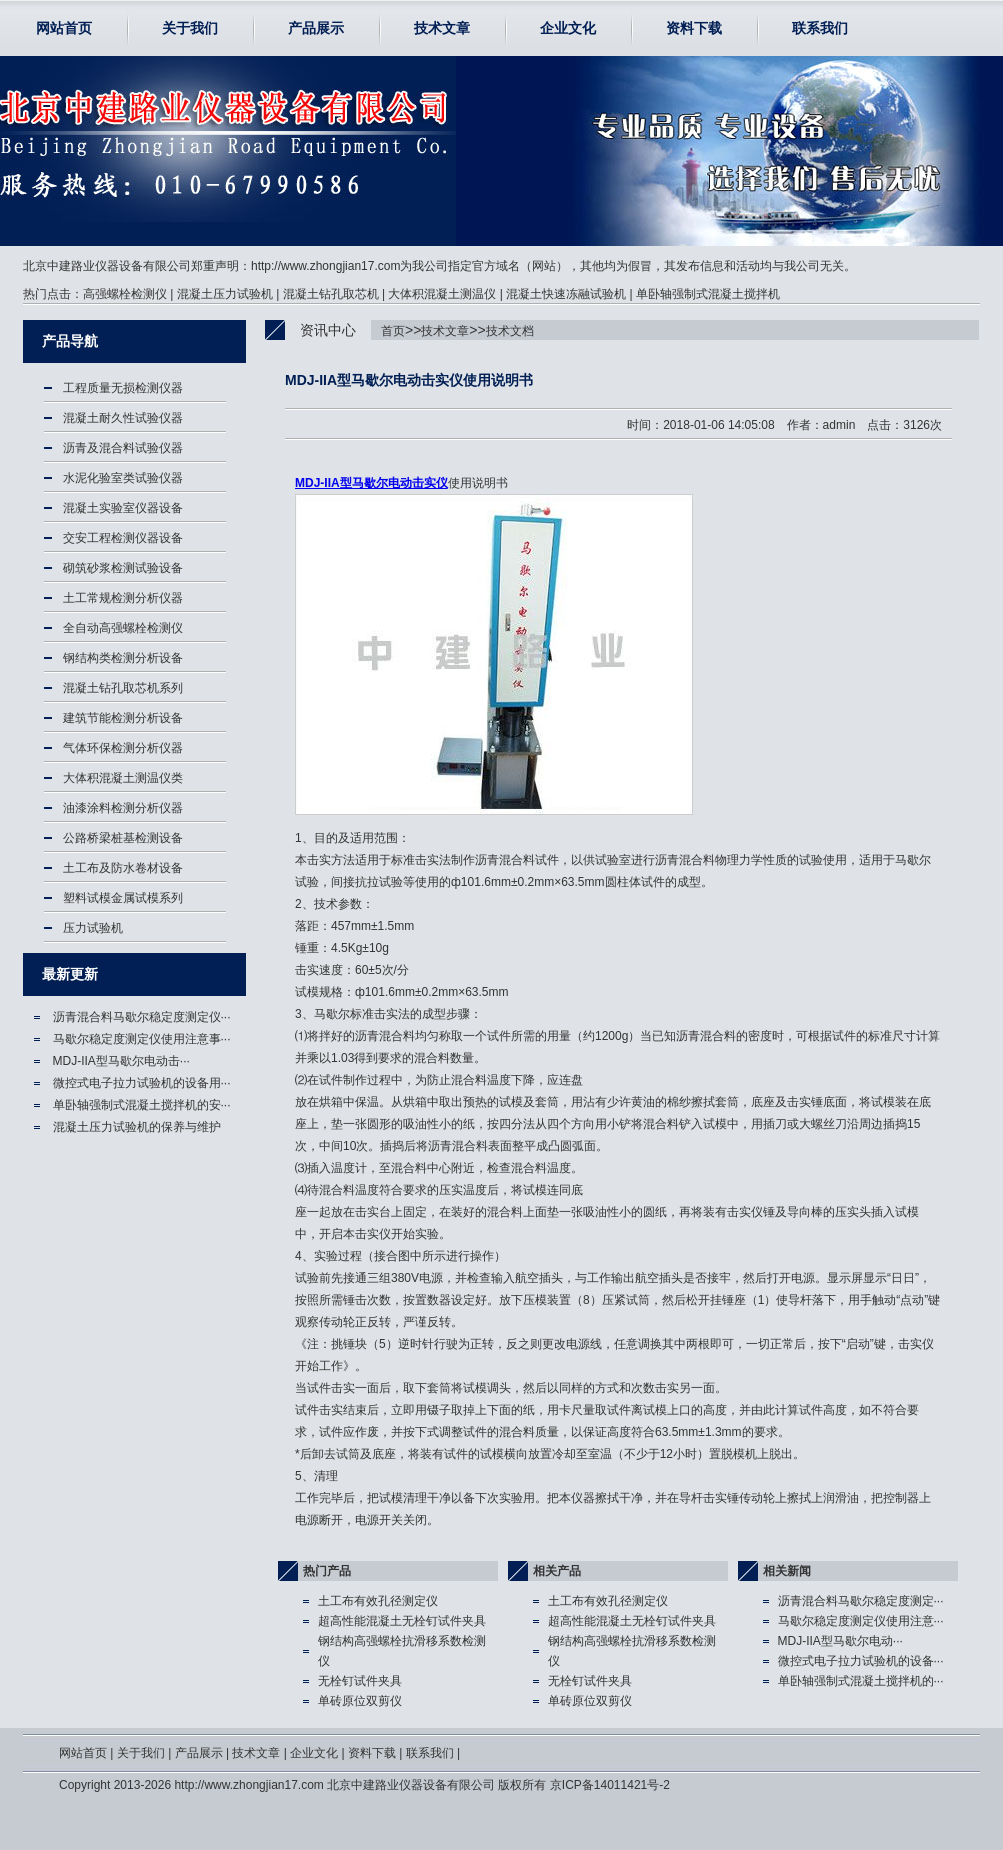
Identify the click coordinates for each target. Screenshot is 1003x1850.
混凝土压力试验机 (225, 294)
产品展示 (316, 28)
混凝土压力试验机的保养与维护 (137, 1127)
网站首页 (64, 28)
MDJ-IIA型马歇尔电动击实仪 (371, 483)
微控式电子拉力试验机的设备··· (861, 1661)
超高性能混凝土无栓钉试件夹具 (402, 1621)
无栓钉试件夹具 (360, 1681)
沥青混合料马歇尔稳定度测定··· (861, 1601)
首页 (393, 331)
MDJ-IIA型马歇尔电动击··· (121, 1061)
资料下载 (694, 28)
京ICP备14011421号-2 (610, 1785)
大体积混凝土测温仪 (442, 294)
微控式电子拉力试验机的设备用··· (142, 1083)
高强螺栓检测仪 (125, 294)
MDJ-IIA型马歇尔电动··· (840, 1641)
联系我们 (820, 28)
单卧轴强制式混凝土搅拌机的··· (861, 1681)
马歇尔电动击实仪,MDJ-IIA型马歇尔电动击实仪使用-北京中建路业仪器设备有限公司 (136, 151)
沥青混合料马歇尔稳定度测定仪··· (142, 1017)
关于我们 (190, 28)
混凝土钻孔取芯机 (331, 294)
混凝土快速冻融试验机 (566, 294)
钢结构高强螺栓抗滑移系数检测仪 (402, 1651)
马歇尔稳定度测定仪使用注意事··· (142, 1039)
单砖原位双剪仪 (360, 1701)
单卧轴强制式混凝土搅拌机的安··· (142, 1105)
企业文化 (568, 28)
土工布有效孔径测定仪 (378, 1601)
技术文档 (510, 331)
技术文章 (442, 28)
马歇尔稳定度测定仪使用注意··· (861, 1621)
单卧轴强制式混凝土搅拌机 (708, 294)
